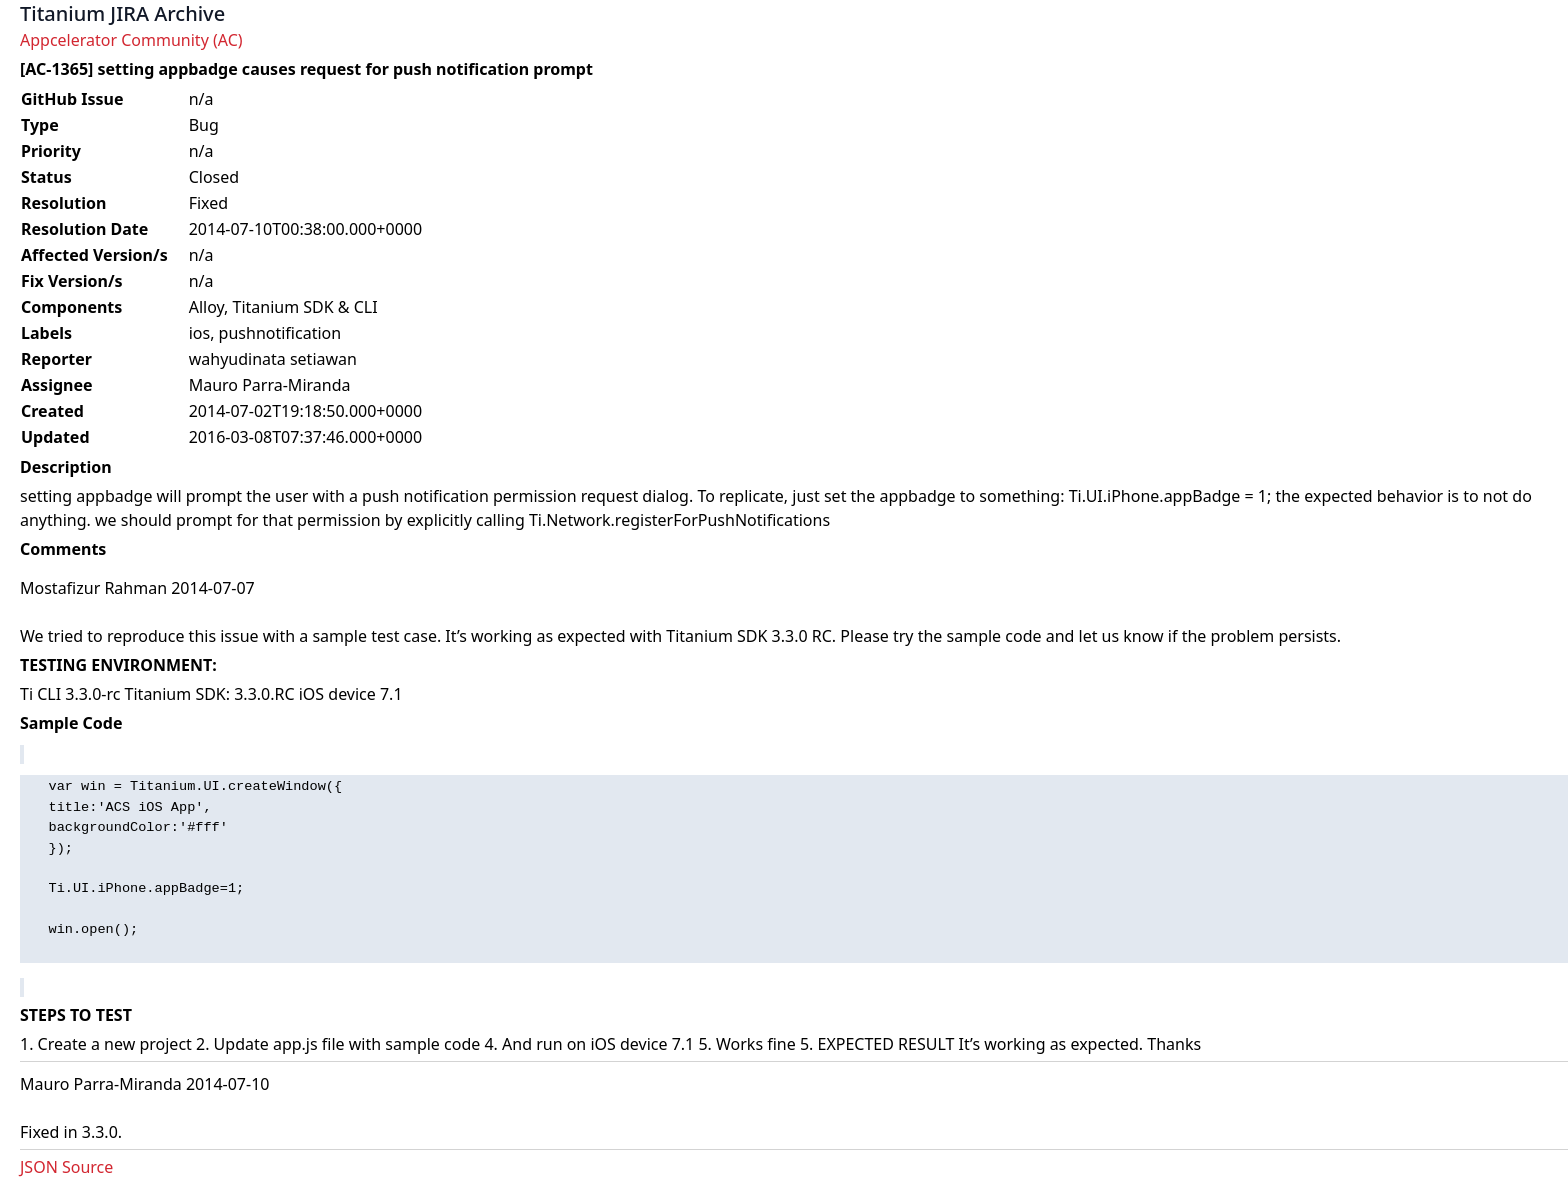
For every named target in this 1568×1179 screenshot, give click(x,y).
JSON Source (66, 1167)
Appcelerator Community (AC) (131, 40)
